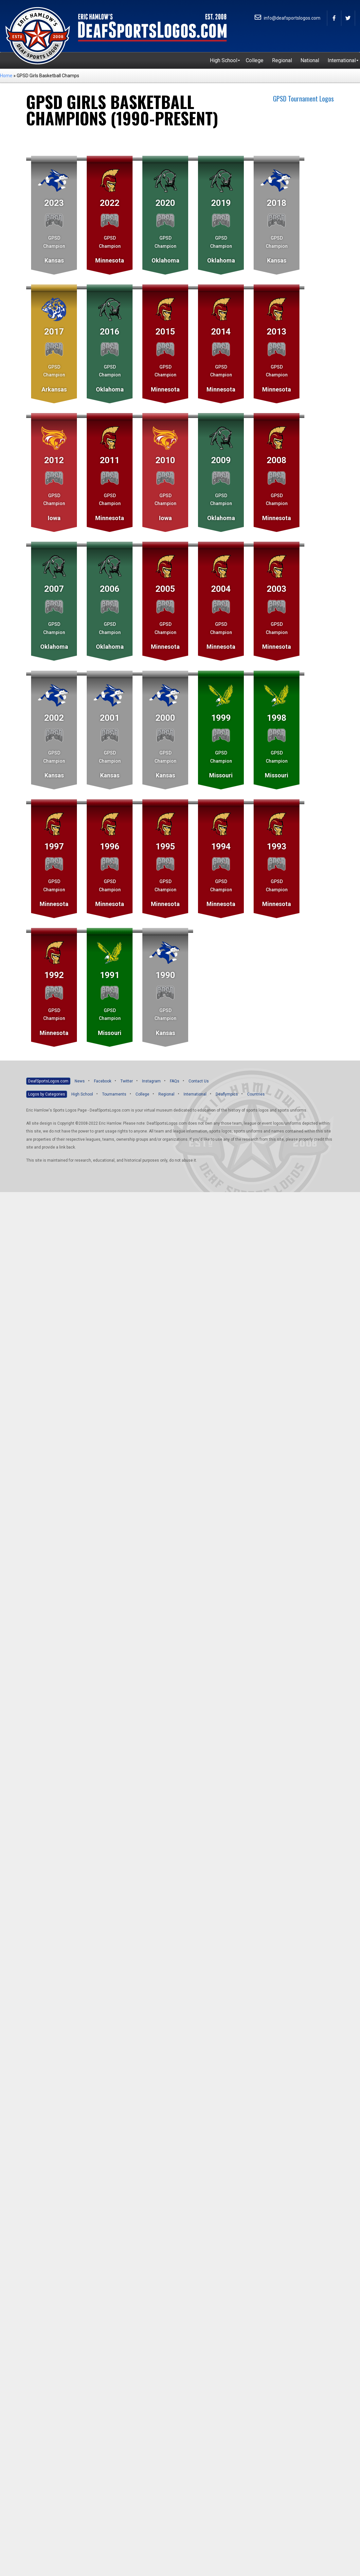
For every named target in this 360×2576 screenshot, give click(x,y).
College (142, 1094)
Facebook (102, 1081)
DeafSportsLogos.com (48, 1081)
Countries (256, 1094)
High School (82, 1094)
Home (6, 75)
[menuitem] (224, 60)
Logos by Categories (46, 1094)
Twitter (126, 1081)
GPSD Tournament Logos (303, 98)
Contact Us (199, 1081)
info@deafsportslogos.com (287, 18)
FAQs (174, 1081)
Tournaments (114, 1094)
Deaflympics (227, 1094)
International (195, 1094)
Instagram (151, 1081)
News (80, 1081)
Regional (166, 1094)
